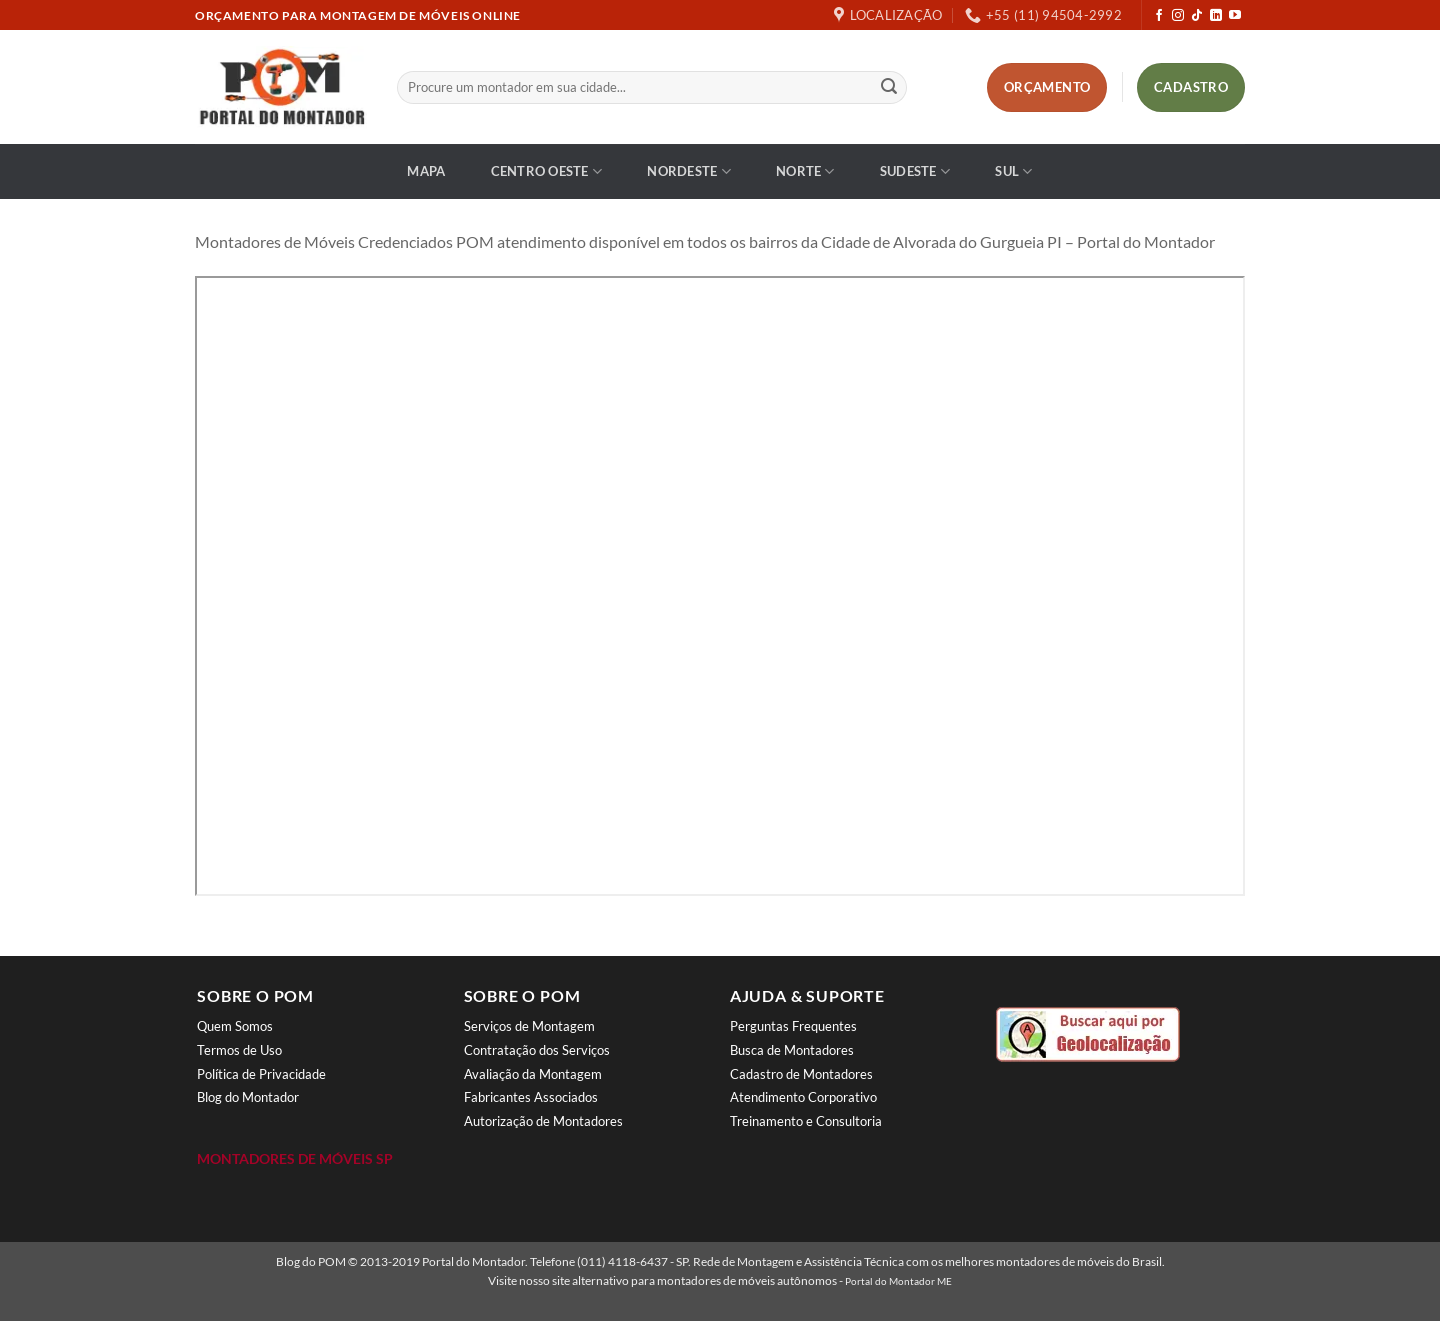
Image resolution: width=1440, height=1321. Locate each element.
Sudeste (915, 171)
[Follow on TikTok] (1197, 16)
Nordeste (689, 171)
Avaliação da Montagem (533, 1074)
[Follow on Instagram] (1178, 16)
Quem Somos (235, 1026)
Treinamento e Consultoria (806, 1121)
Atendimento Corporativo (803, 1097)
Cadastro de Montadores (801, 1074)
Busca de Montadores (792, 1050)
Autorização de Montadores (543, 1121)
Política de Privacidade (261, 1074)
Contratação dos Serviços (537, 1050)
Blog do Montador (248, 1097)
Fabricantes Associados (531, 1097)
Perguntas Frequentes (793, 1026)
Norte (805, 171)
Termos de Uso (239, 1050)
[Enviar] (889, 88)
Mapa (426, 171)
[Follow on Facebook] (1159, 16)
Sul (1013, 171)
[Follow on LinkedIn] (1216, 16)
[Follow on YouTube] (1235, 16)
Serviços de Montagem (529, 1026)
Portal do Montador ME (898, 1281)
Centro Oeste (547, 171)
